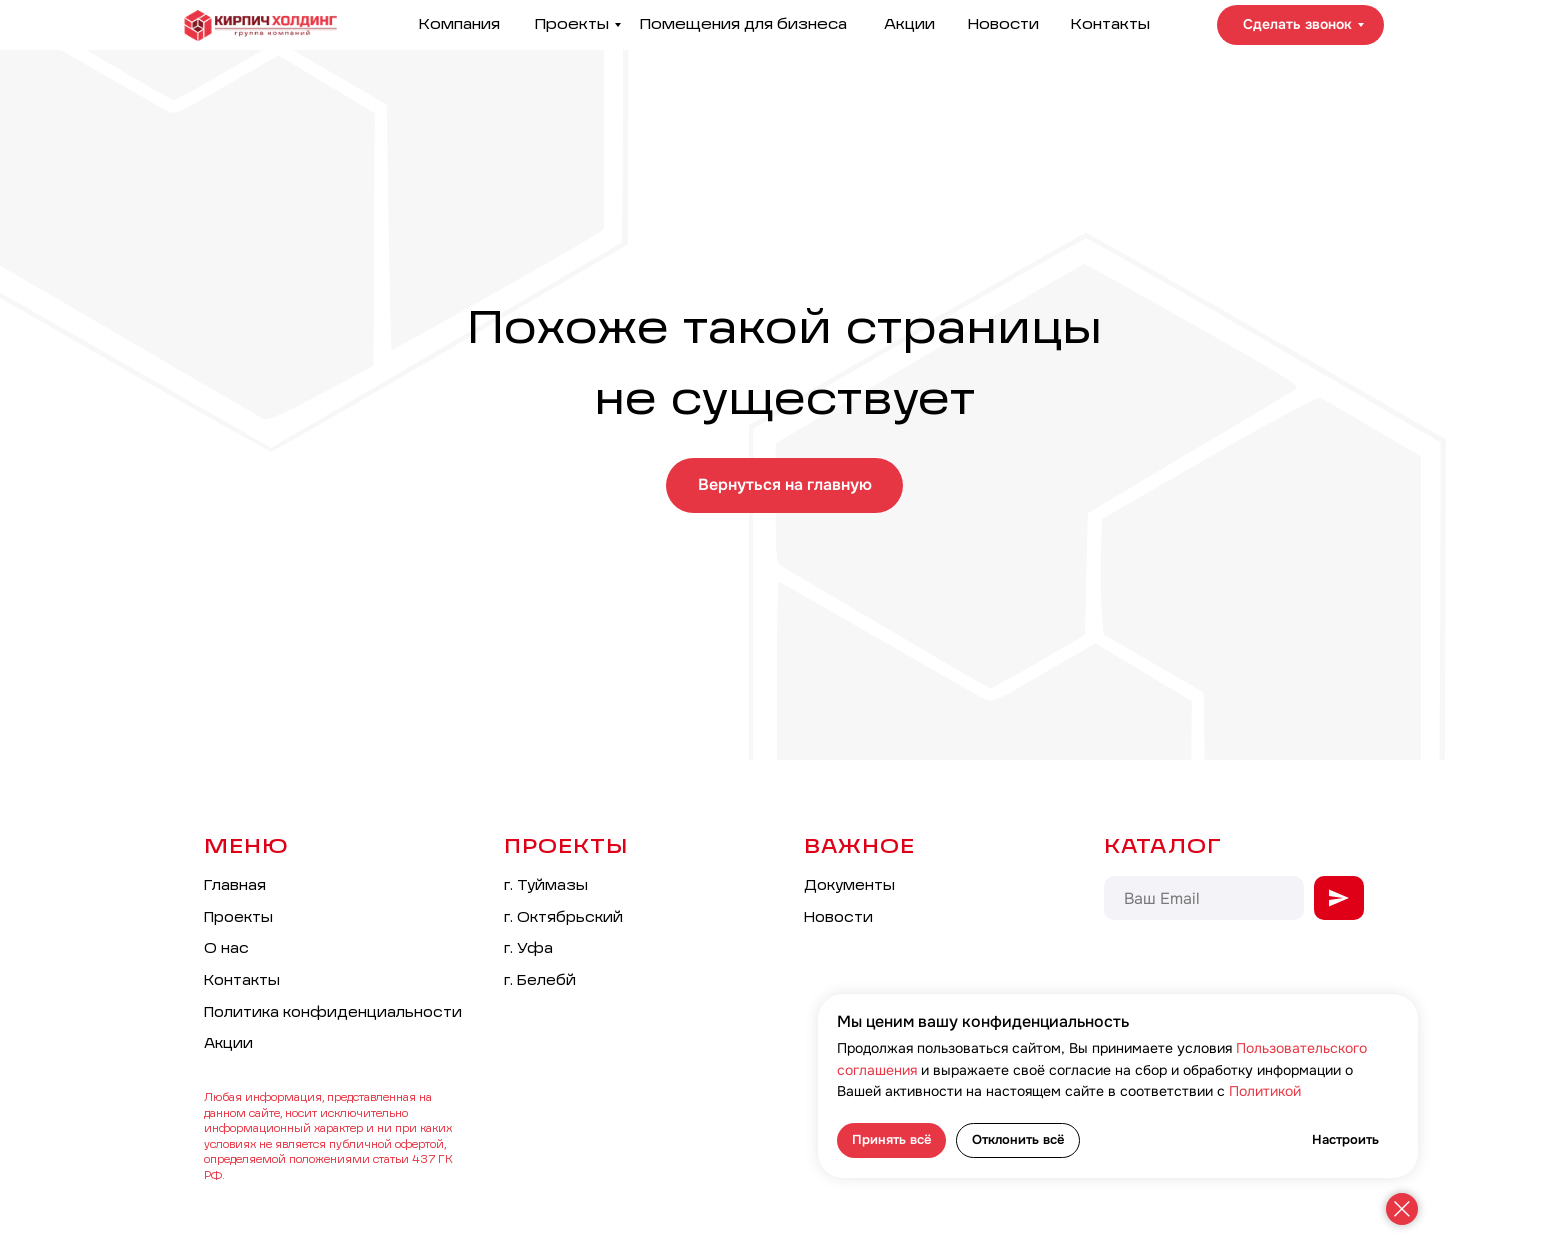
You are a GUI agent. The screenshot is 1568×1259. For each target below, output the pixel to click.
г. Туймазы (546, 886)
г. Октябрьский (563, 918)
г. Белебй (540, 981)
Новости (1003, 24)
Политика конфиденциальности (333, 1013)
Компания (459, 24)
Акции (909, 24)
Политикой (1265, 1091)
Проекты (571, 24)
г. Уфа (528, 949)
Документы (849, 886)
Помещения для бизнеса (743, 24)
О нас (226, 949)
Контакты (1110, 24)
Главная (235, 886)
